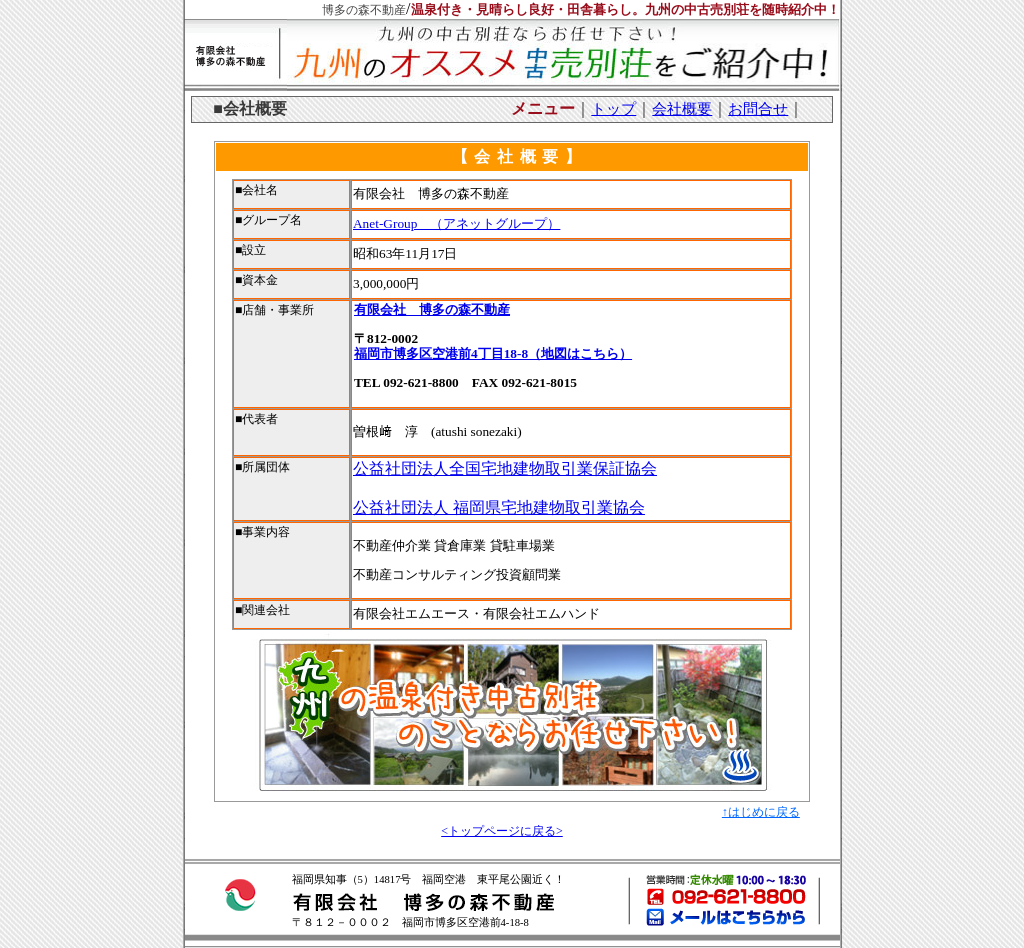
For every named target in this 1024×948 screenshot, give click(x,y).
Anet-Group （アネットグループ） (456, 223)
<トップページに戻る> (502, 831)
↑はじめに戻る (761, 812)
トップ (613, 109)
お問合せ (758, 109)
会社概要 (682, 109)
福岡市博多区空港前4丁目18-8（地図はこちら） (493, 353)
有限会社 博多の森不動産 (432, 309)
